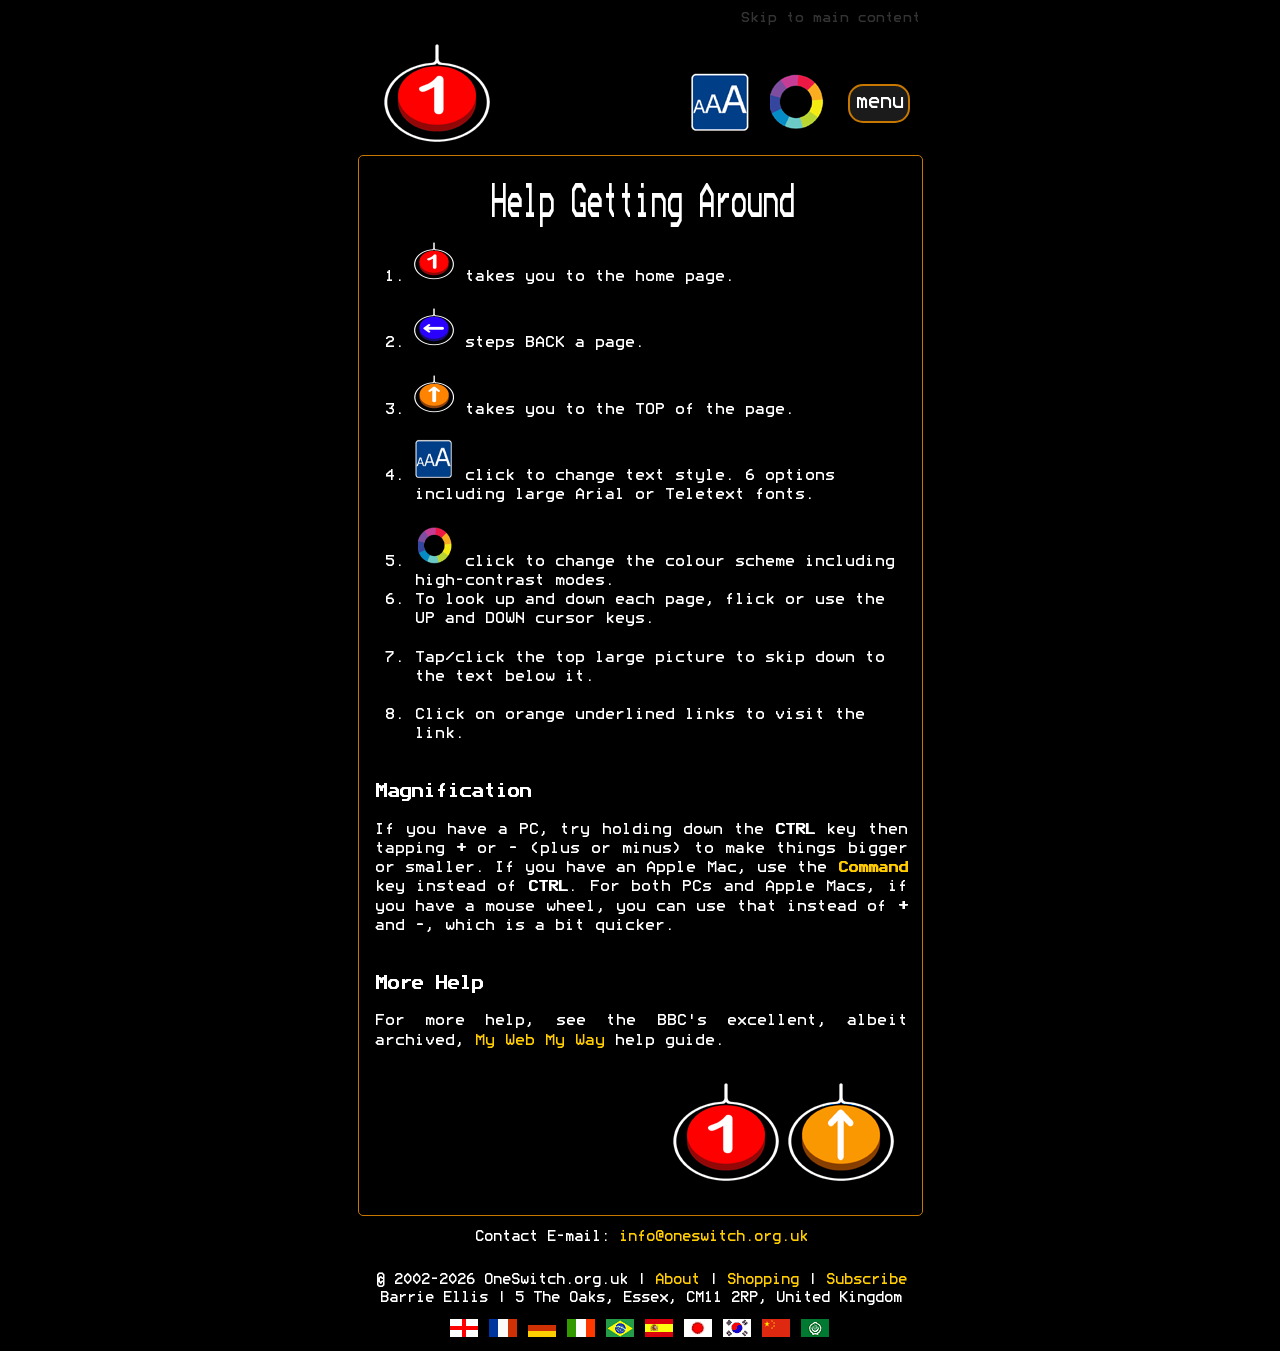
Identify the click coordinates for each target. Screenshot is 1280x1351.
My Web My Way (539, 1041)
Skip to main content (830, 18)
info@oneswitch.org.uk (712, 1237)
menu (879, 102)
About (676, 1280)
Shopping (762, 1280)
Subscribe (865, 1280)
